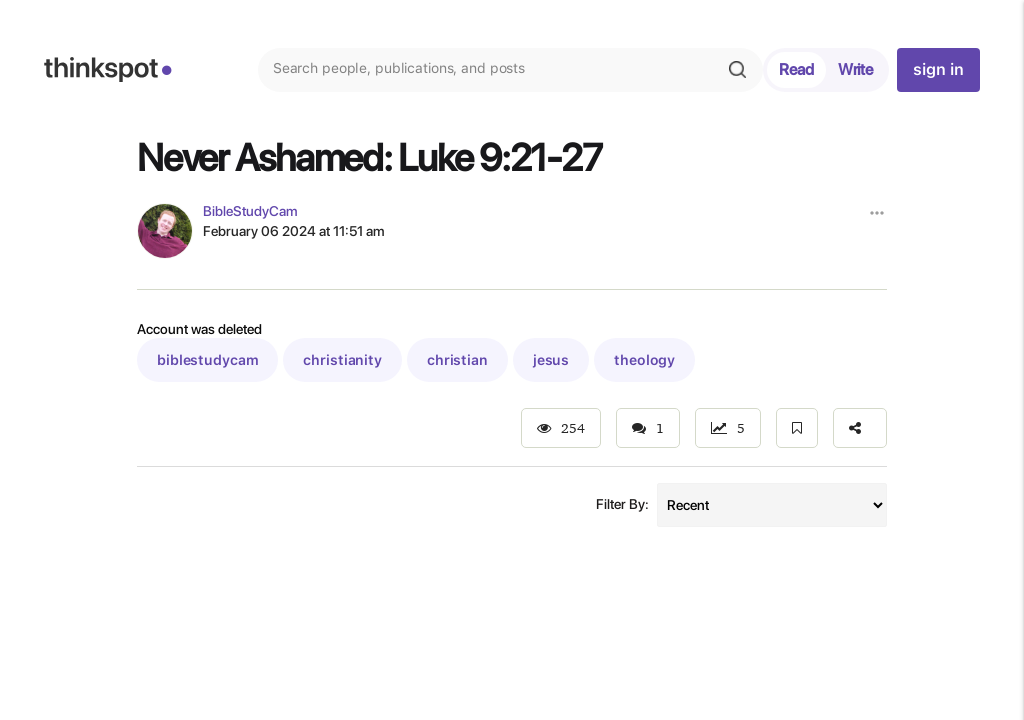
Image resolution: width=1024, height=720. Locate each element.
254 (561, 428)
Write (855, 69)
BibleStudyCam (250, 211)
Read (796, 69)
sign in (938, 69)
